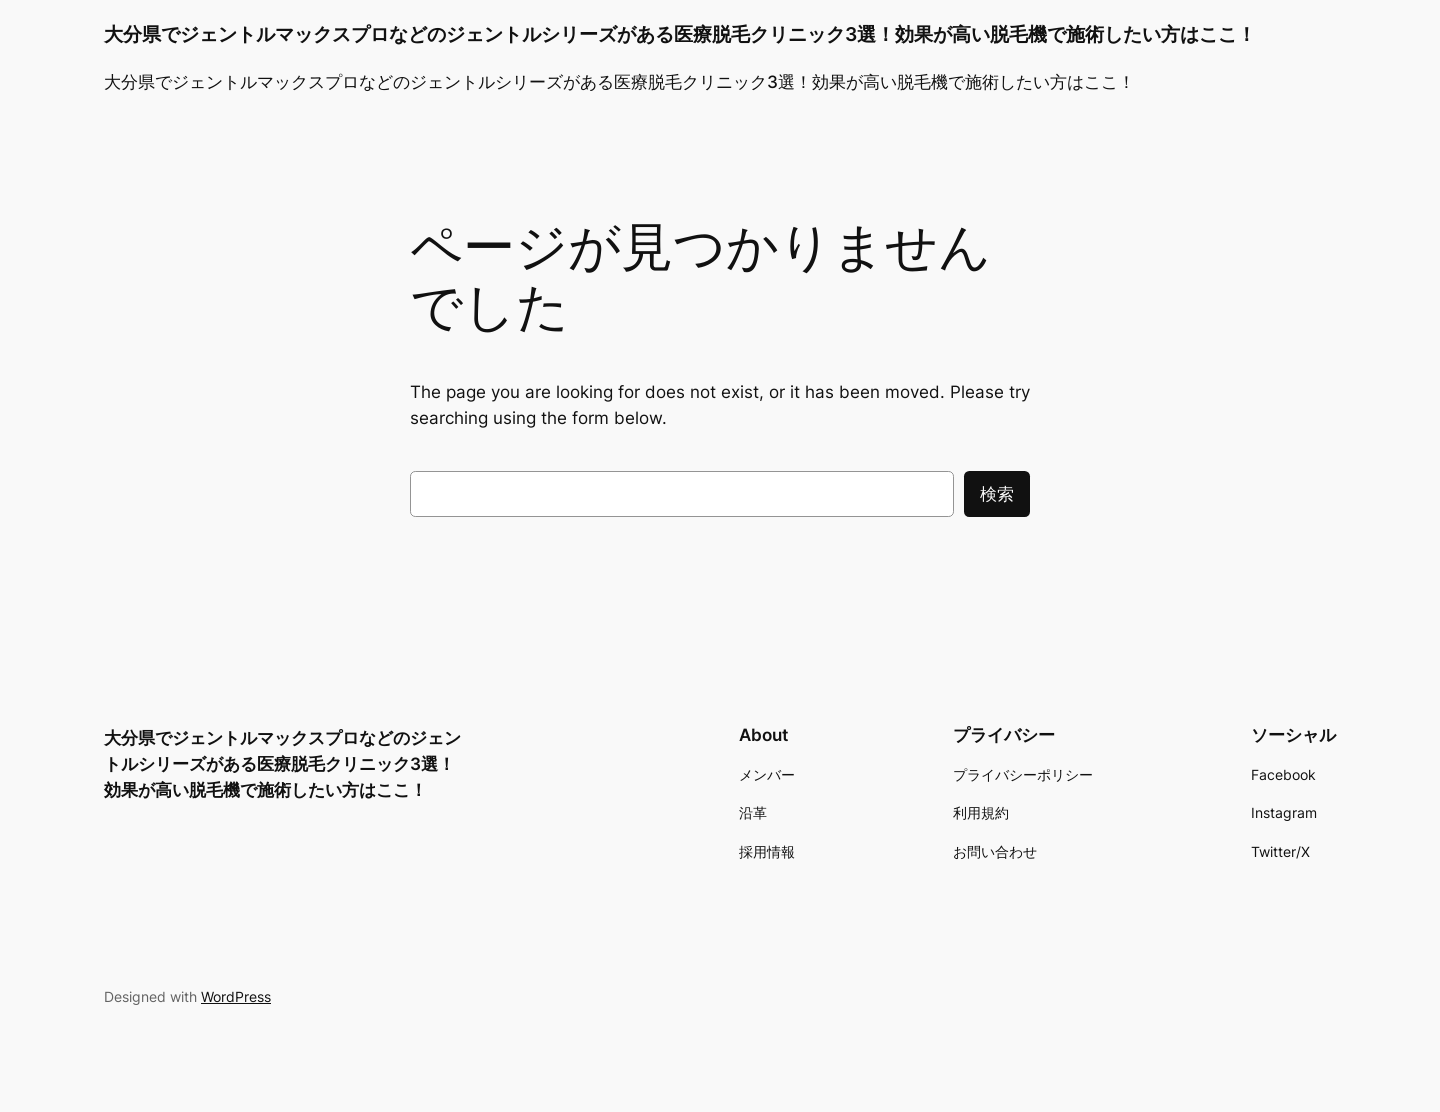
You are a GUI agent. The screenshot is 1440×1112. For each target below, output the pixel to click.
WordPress (236, 996)
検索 (997, 494)
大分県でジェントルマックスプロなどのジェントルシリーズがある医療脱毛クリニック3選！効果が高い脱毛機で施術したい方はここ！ (680, 34)
